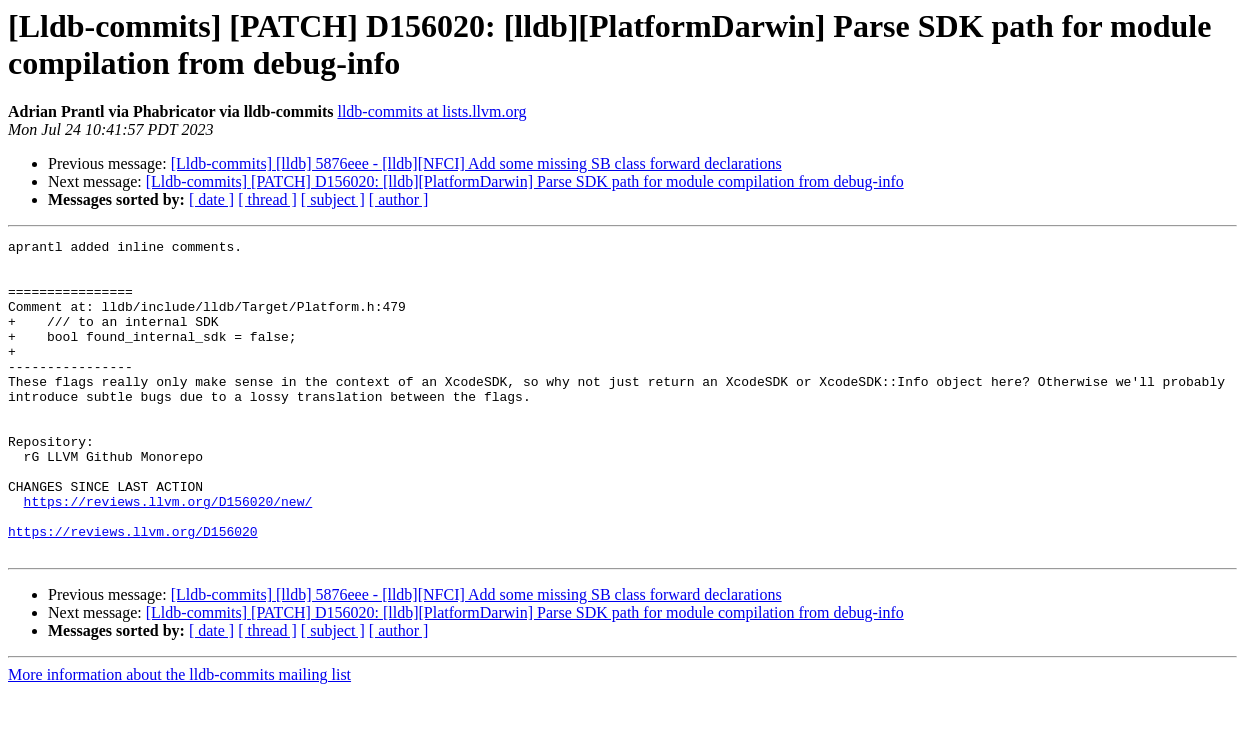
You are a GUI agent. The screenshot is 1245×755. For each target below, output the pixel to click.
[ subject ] (333, 199)
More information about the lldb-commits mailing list (179, 737)
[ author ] (399, 199)
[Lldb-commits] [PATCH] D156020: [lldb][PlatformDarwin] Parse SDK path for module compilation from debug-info (525, 181)
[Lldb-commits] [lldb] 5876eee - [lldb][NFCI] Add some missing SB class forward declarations (476, 163)
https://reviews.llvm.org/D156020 (133, 591)
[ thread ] (267, 199)
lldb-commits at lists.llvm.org (431, 111)
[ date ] (211, 199)
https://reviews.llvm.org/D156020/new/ (168, 555)
